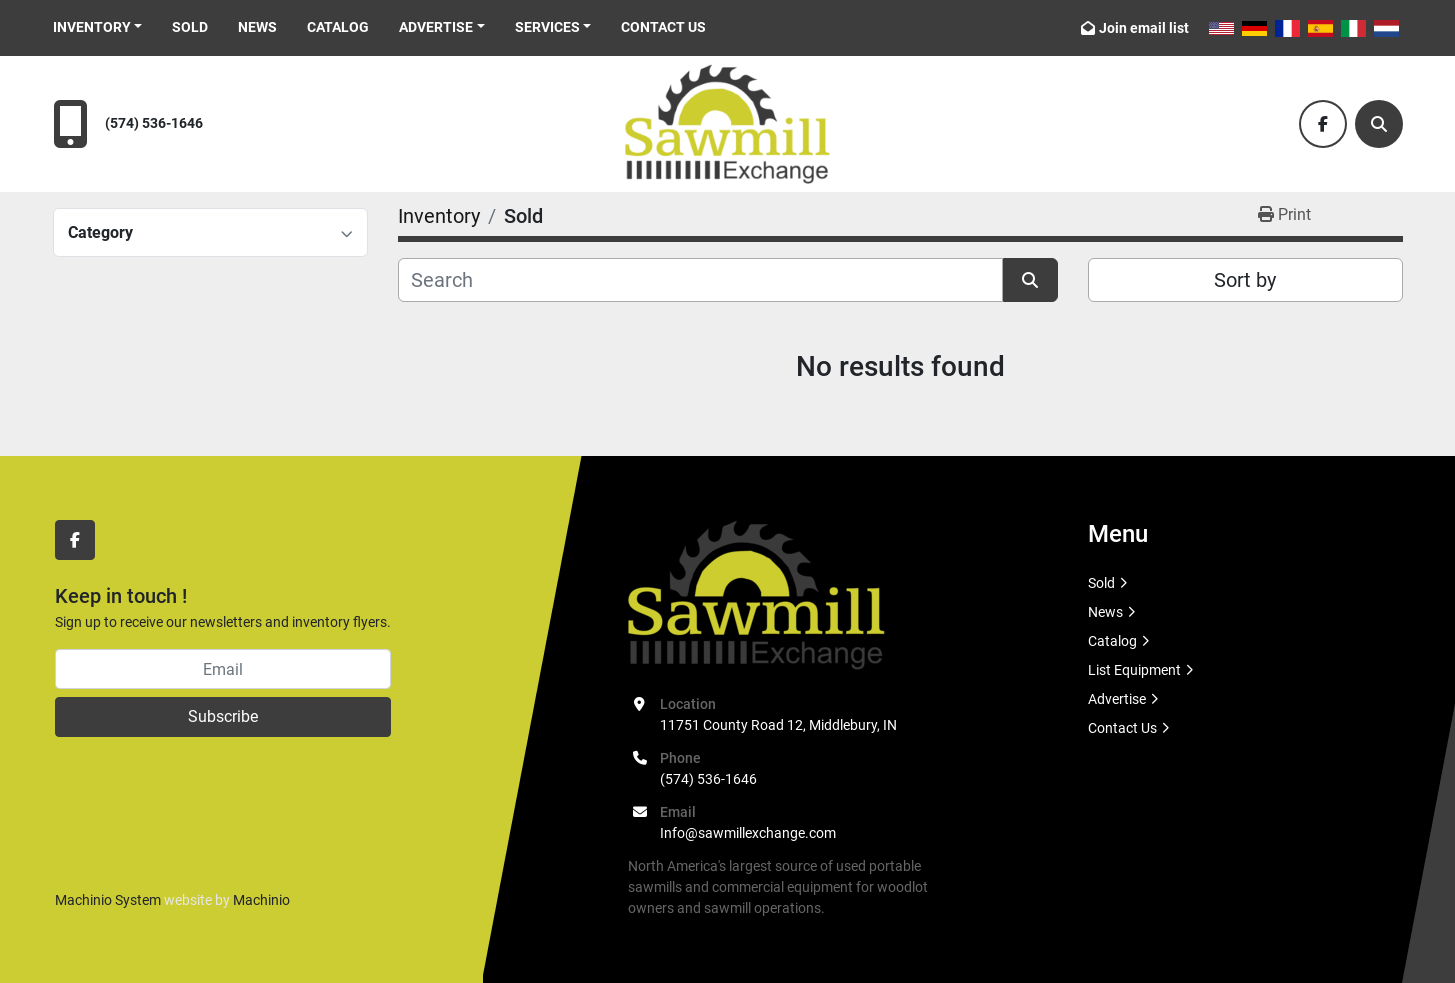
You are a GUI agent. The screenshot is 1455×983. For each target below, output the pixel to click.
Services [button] (547, 27)
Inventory (92, 27)
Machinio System (108, 900)
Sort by (1245, 280)
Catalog (338, 27)
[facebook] (1323, 124)
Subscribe (223, 716)
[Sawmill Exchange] (756, 594)
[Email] (223, 669)
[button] (98, 27)
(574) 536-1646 (154, 123)
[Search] (1379, 124)
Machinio (261, 900)
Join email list (1144, 28)
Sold (190, 27)
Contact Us (663, 27)
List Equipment (1134, 670)
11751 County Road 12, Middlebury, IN (778, 725)
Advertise (436, 27)
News (257, 27)
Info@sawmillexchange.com (748, 833)
